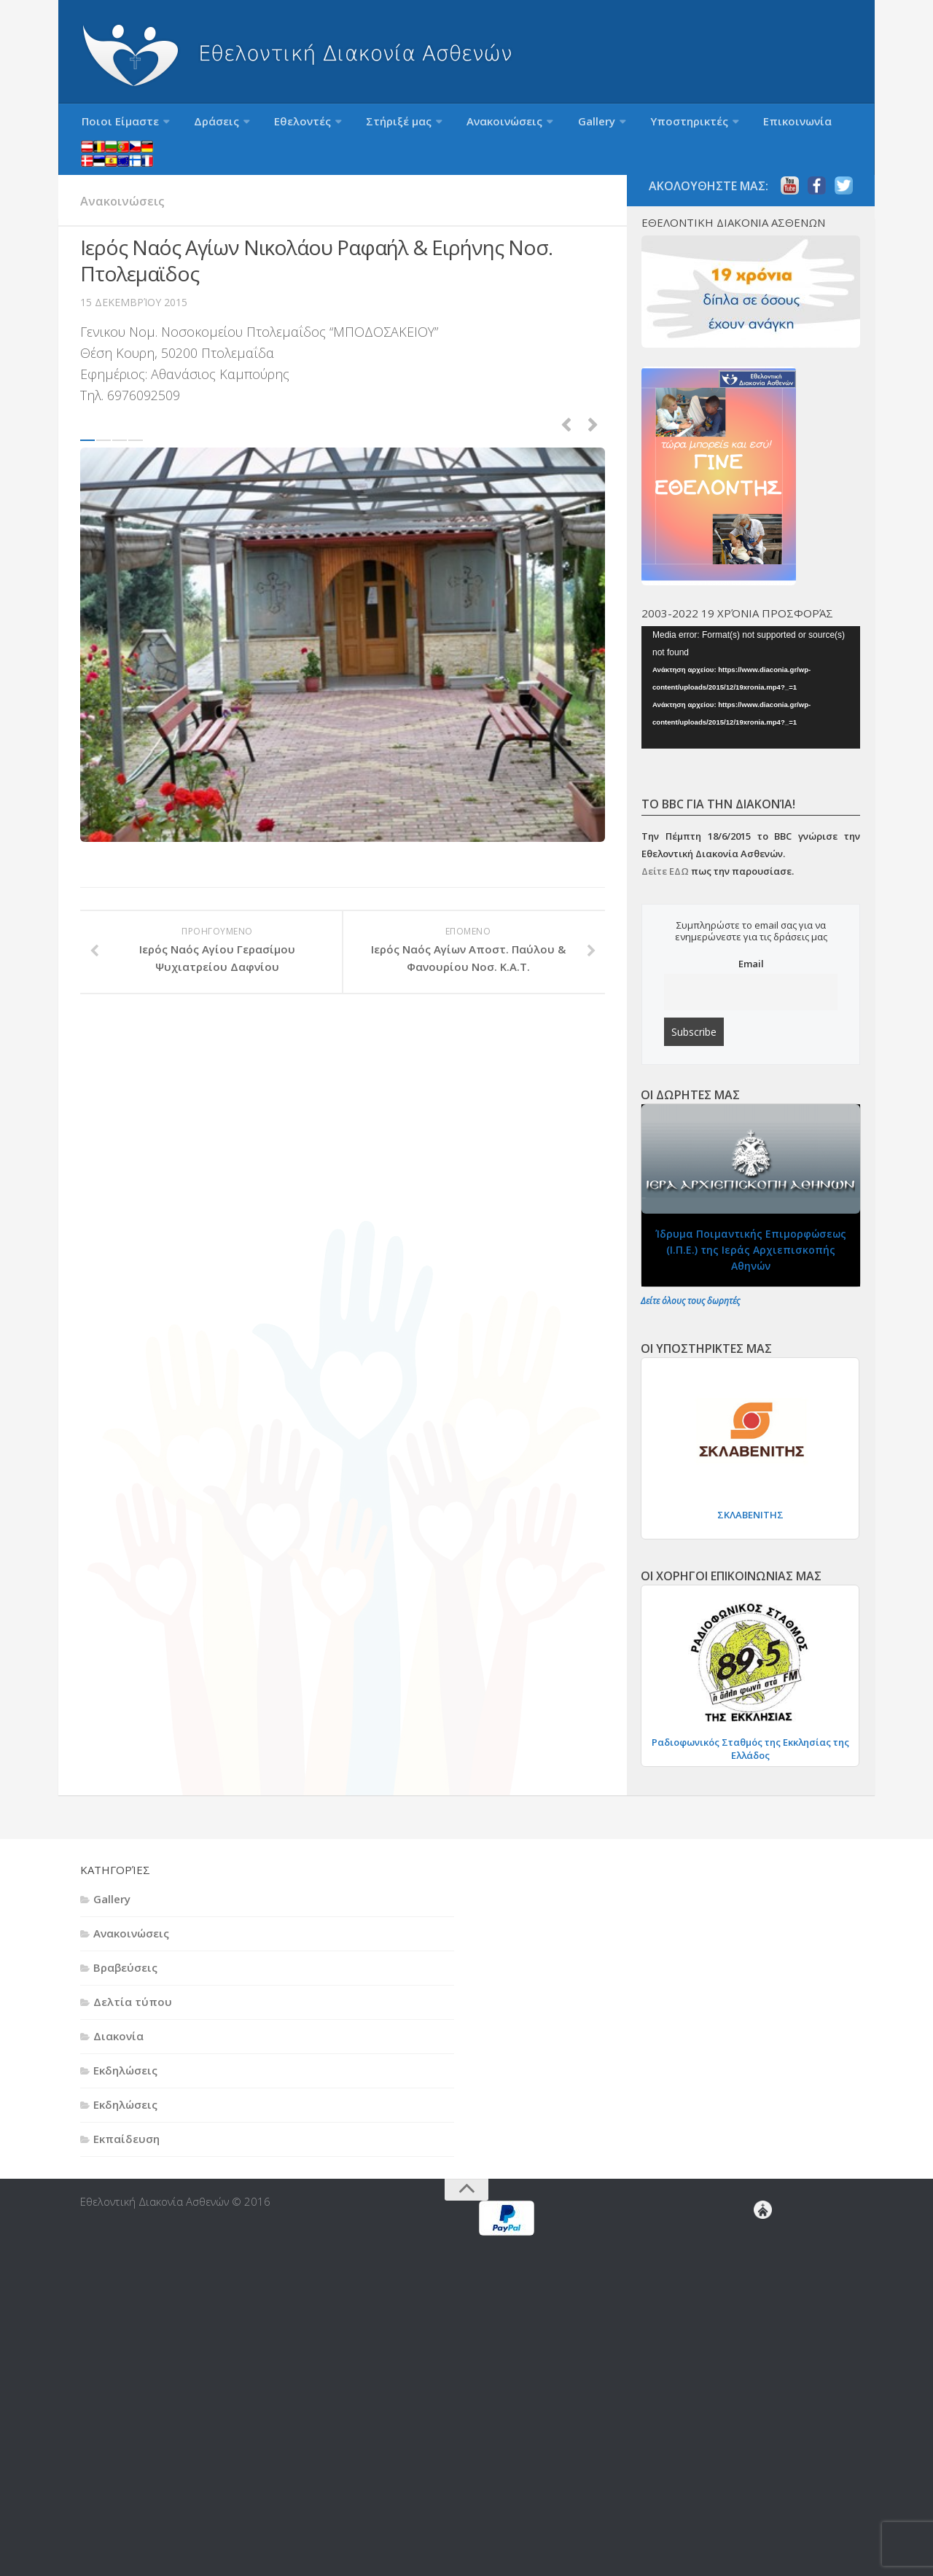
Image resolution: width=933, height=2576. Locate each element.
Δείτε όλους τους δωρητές (690, 1273)
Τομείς (766, 2535)
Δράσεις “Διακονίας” (765, 2325)
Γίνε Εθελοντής (771, 2220)
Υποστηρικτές (622, 124)
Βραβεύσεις (125, 1939)
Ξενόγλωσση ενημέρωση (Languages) (809, 124)
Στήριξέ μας (363, 124)
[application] (750, 659)
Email (751, 935)
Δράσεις (201, 124)
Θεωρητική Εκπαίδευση (780, 2255)
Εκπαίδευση (126, 2111)
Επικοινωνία (720, 124)
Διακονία (118, 2008)
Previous (565, 394)
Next (592, 394)
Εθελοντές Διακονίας (774, 2232)
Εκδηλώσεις (125, 2042)
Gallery (539, 124)
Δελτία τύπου (132, 1974)
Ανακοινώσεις (458, 124)
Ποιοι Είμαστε (115, 124)
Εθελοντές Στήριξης (768, 2290)
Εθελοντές (277, 124)
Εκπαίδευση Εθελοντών (777, 2243)
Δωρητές (765, 2348)
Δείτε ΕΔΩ (665, 843)
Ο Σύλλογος (768, 2442)
